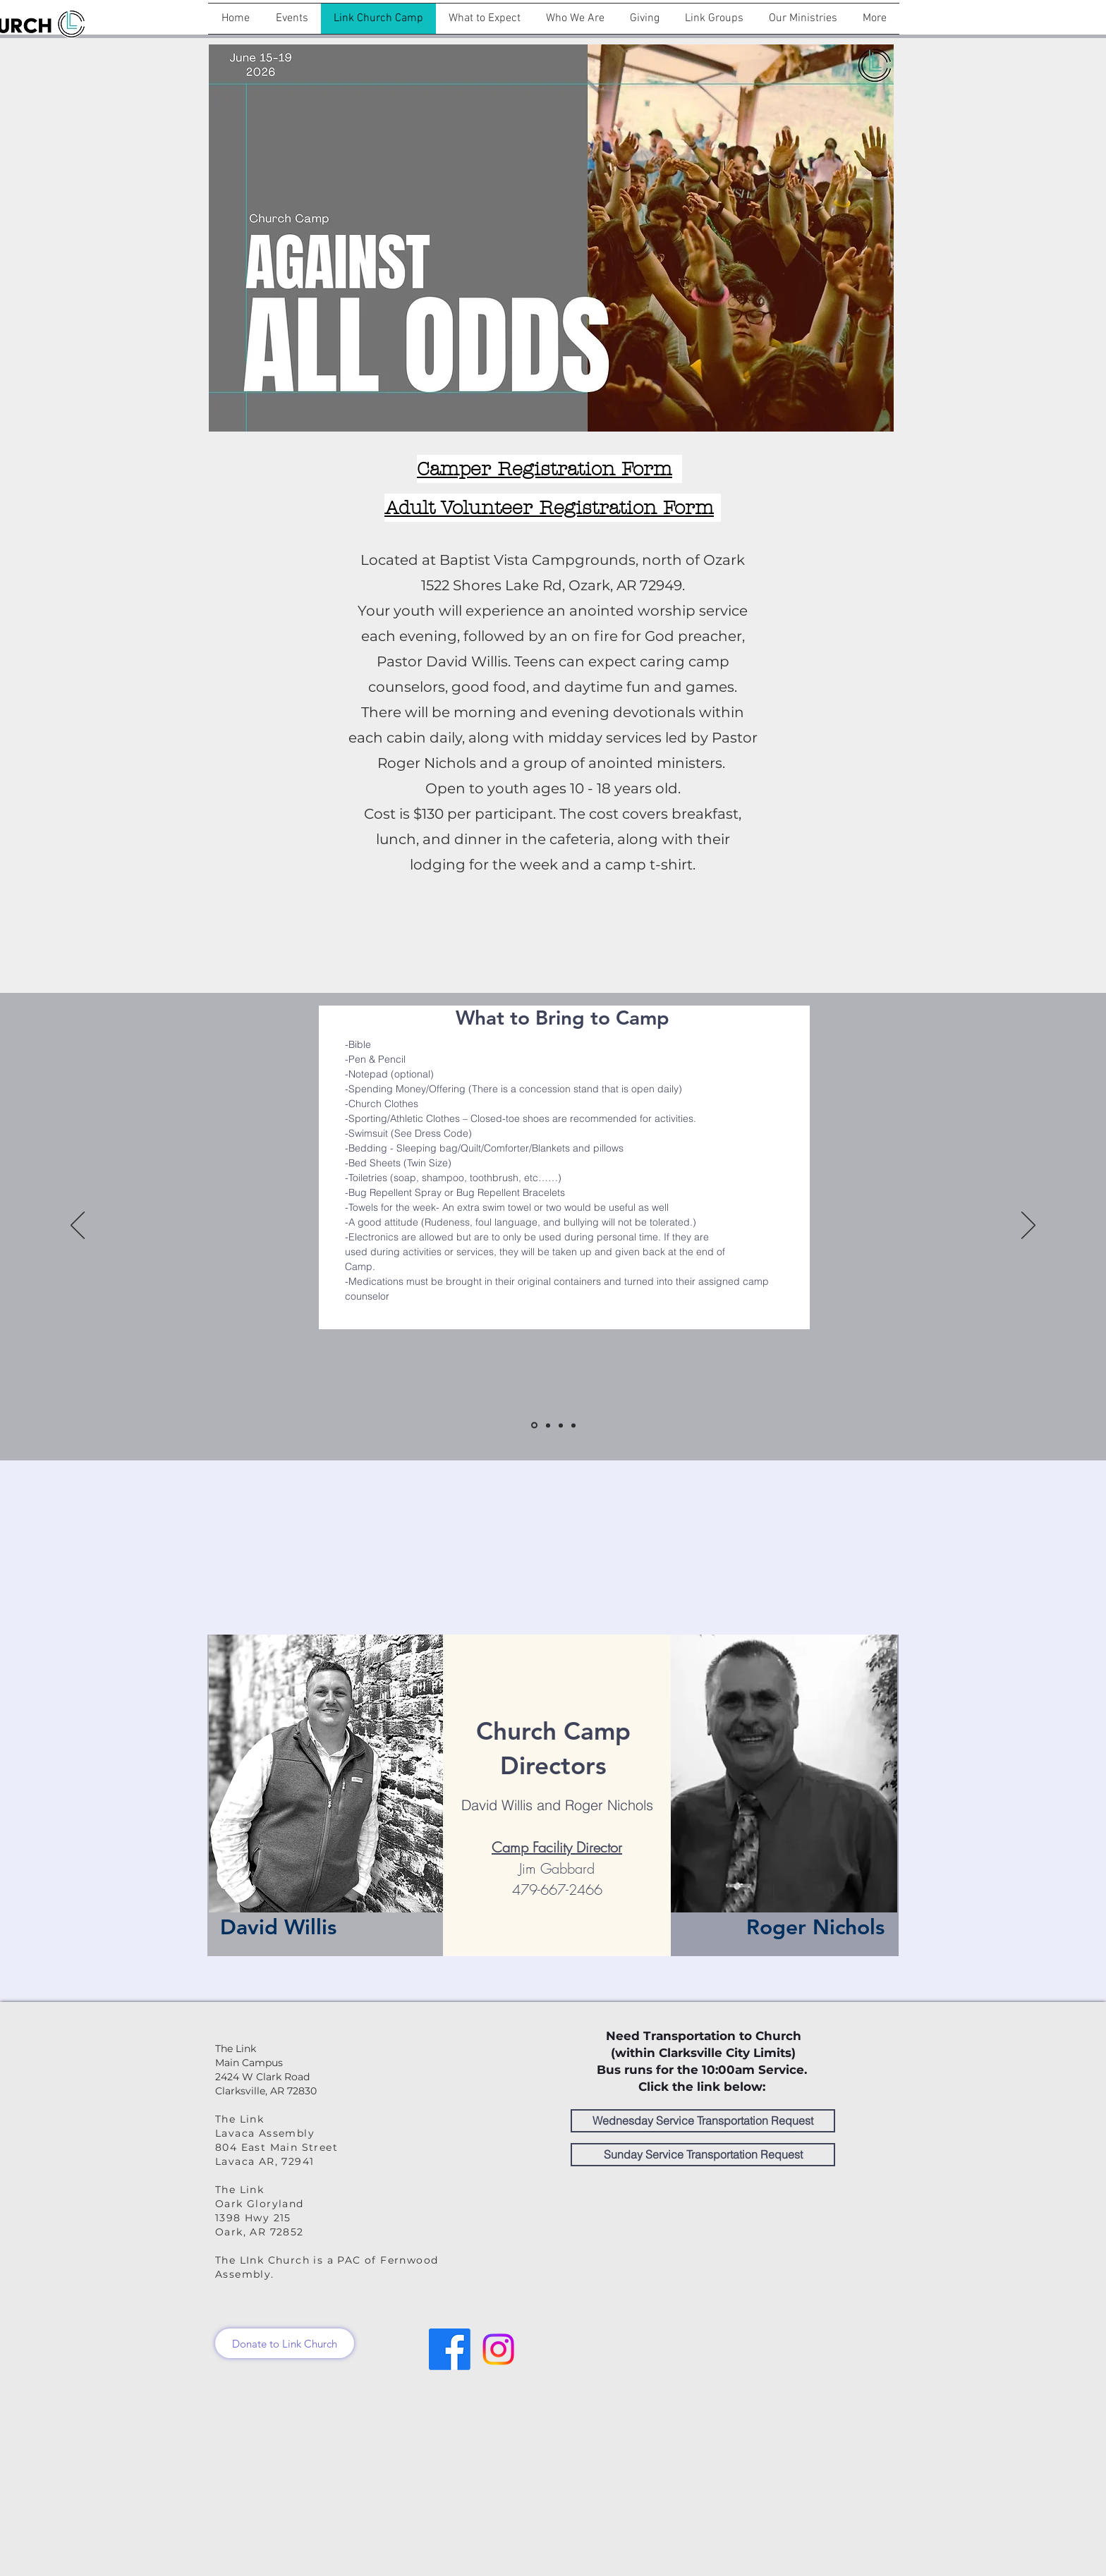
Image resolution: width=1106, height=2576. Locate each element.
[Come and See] (573, 1425)
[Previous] (78, 1226)
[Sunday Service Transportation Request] (703, 2154)
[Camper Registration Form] (549, 469)
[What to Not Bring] (561, 1425)
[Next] (1028, 1226)
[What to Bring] (534, 1425)
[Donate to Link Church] (284, 2343)
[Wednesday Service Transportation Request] (703, 2120)
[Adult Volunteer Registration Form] (552, 508)
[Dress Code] (548, 1425)
